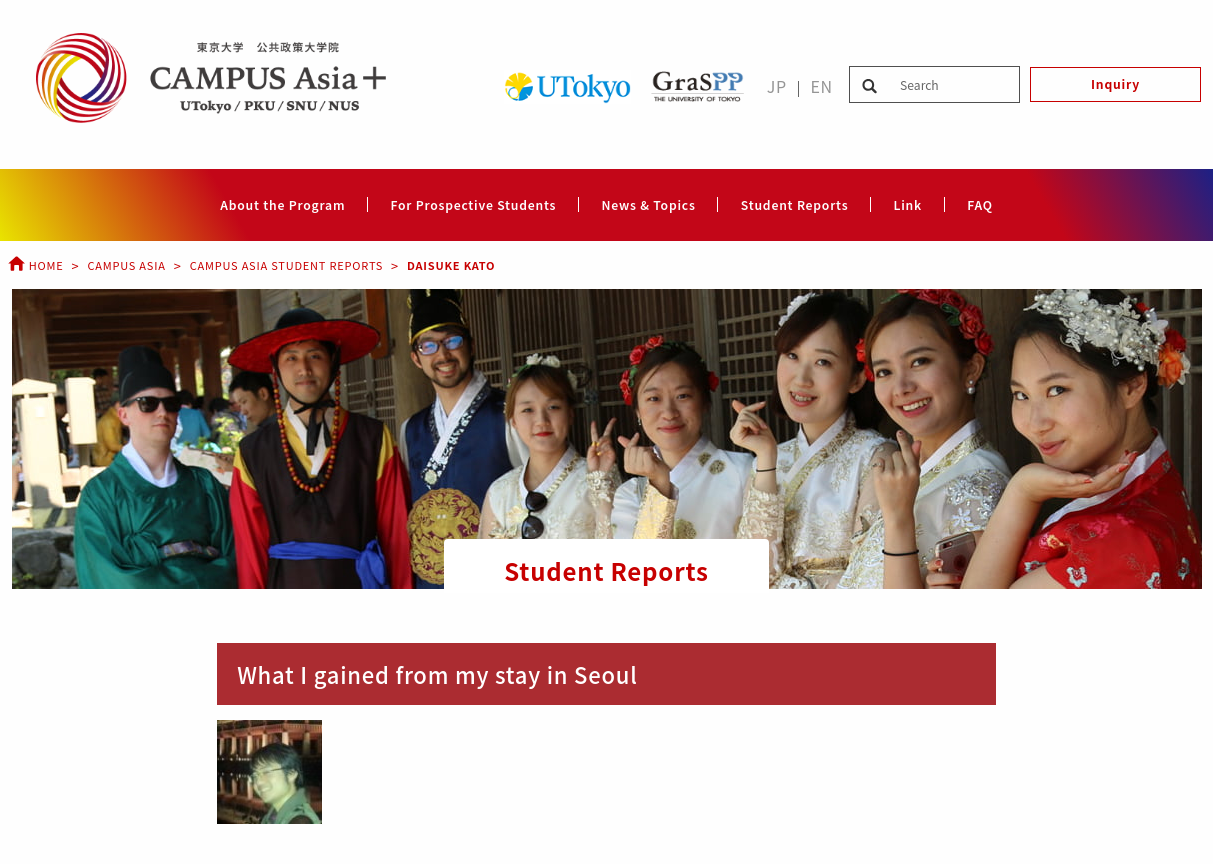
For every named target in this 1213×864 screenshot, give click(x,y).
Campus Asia (126, 265)
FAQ (980, 204)
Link (908, 204)
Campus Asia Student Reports (286, 265)
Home (35, 265)
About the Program (282, 204)
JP (777, 86)
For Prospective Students (473, 204)
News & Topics (648, 204)
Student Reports (795, 204)
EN (821, 86)
